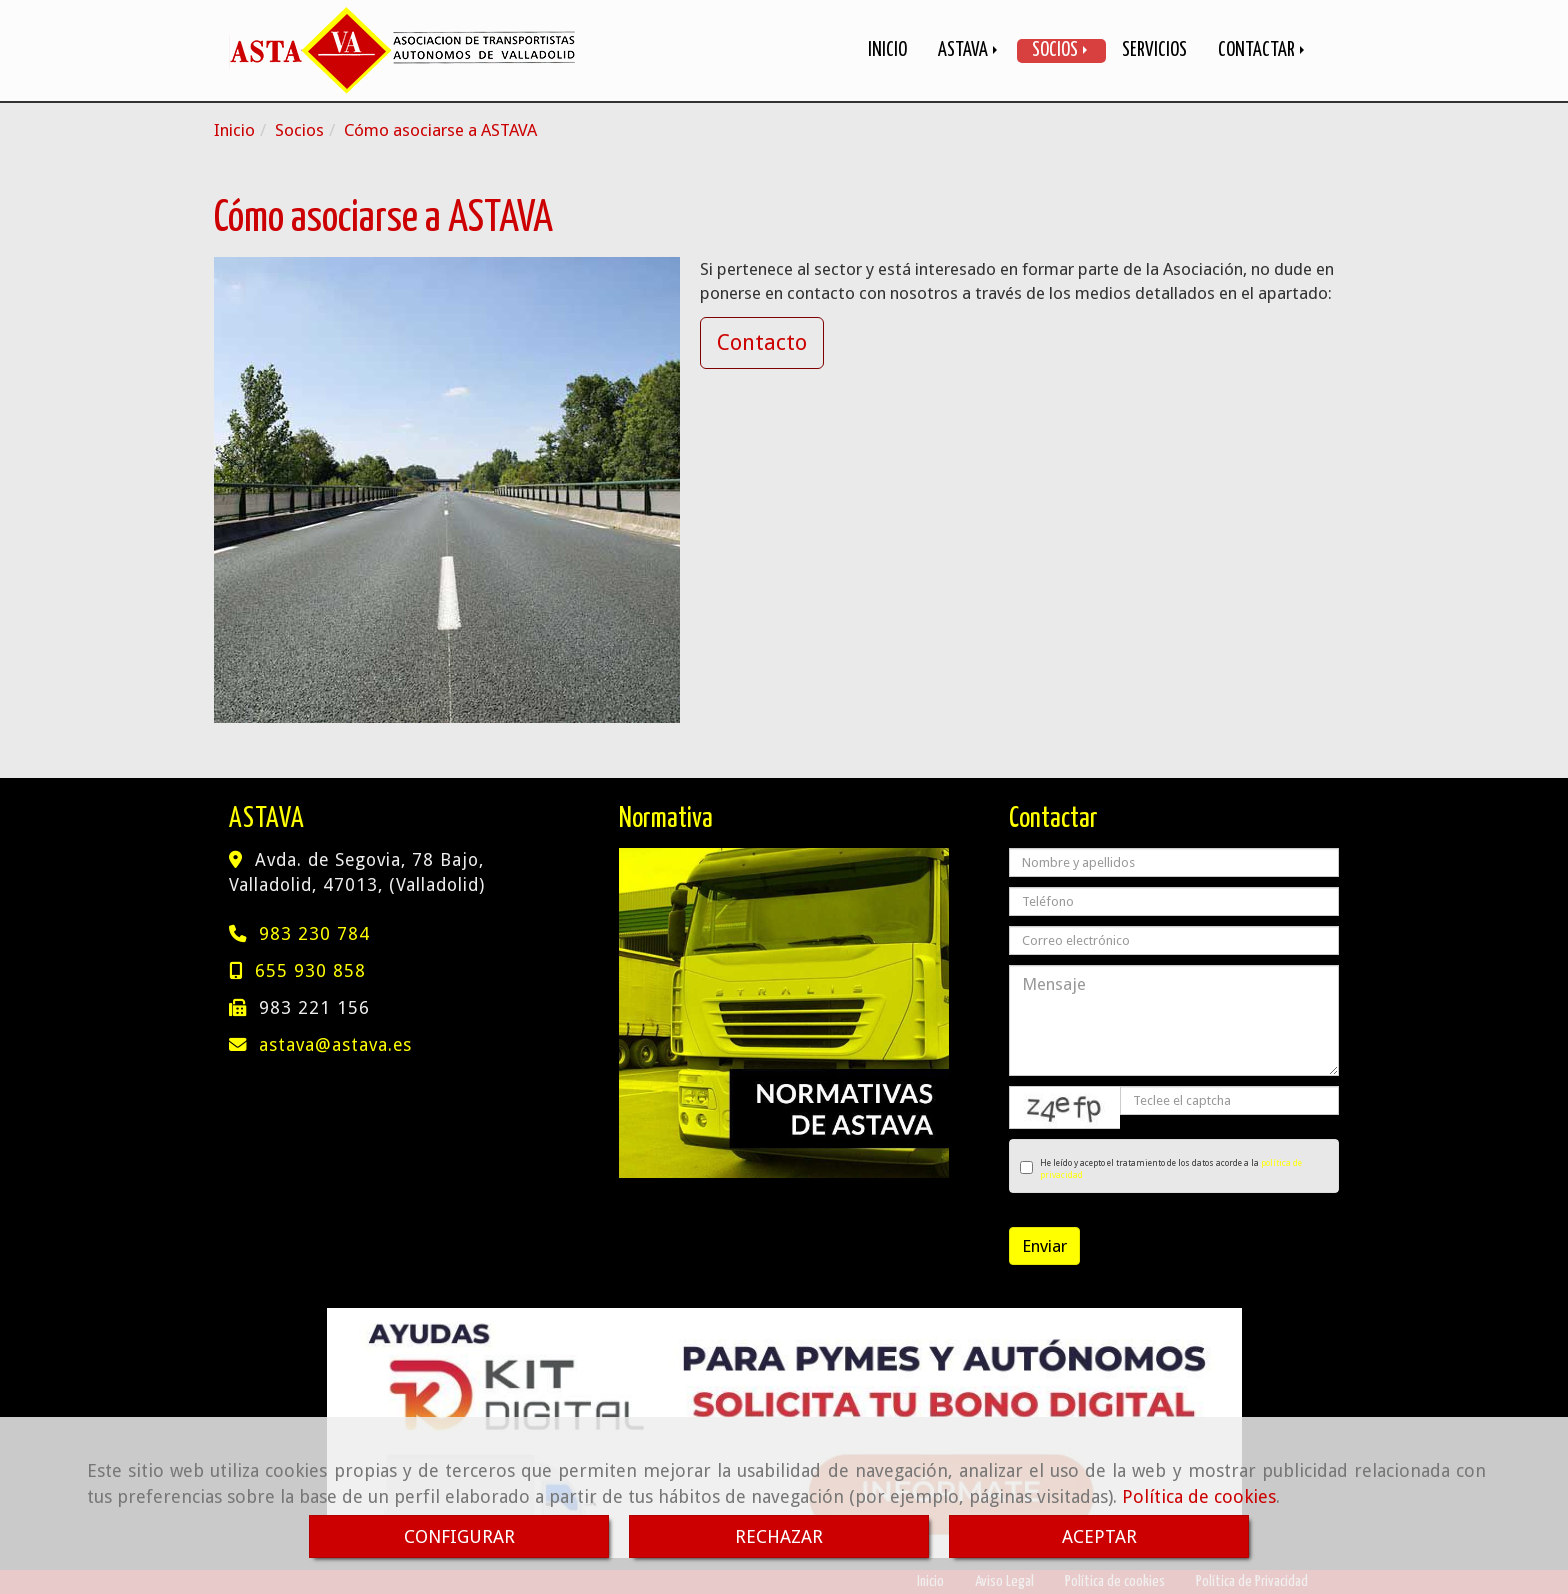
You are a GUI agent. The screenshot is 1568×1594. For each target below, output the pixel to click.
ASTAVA (969, 50)
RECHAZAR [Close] (779, 1536)
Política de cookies (1199, 1496)
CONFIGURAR (459, 1536)
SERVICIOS (1154, 50)
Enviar (1044, 1246)
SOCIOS (1061, 50)
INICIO (887, 50)
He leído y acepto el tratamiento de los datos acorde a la (1161, 1169)
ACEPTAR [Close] (1099, 1536)
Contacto (762, 342)
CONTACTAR (1263, 50)
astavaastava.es (335, 1045)
